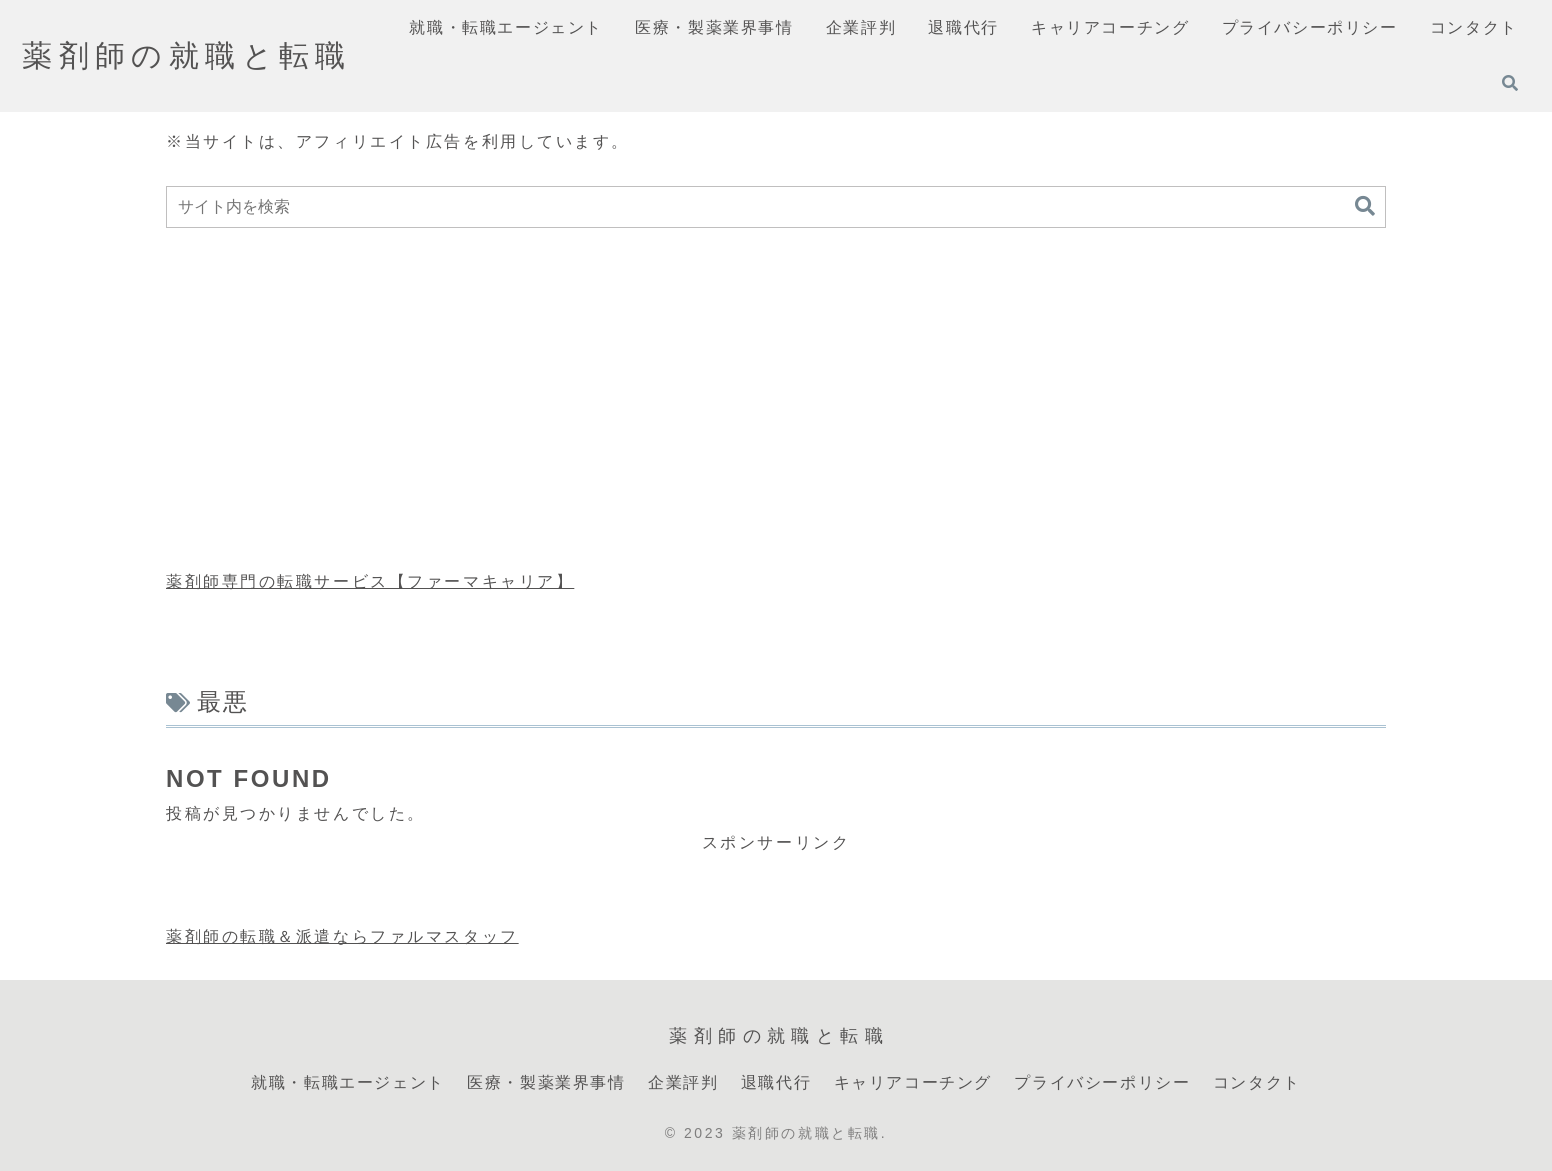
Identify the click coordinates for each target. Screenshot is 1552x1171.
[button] (1365, 206)
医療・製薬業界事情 (546, 1082)
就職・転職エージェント (348, 1082)
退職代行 (776, 1082)
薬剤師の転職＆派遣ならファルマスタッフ (342, 936)
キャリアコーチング (913, 1082)
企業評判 (683, 1082)
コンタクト (1257, 1082)
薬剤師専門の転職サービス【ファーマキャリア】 (370, 581)
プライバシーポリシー (1102, 1082)
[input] (776, 207)
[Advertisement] (776, 400)
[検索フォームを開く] (1510, 83)
